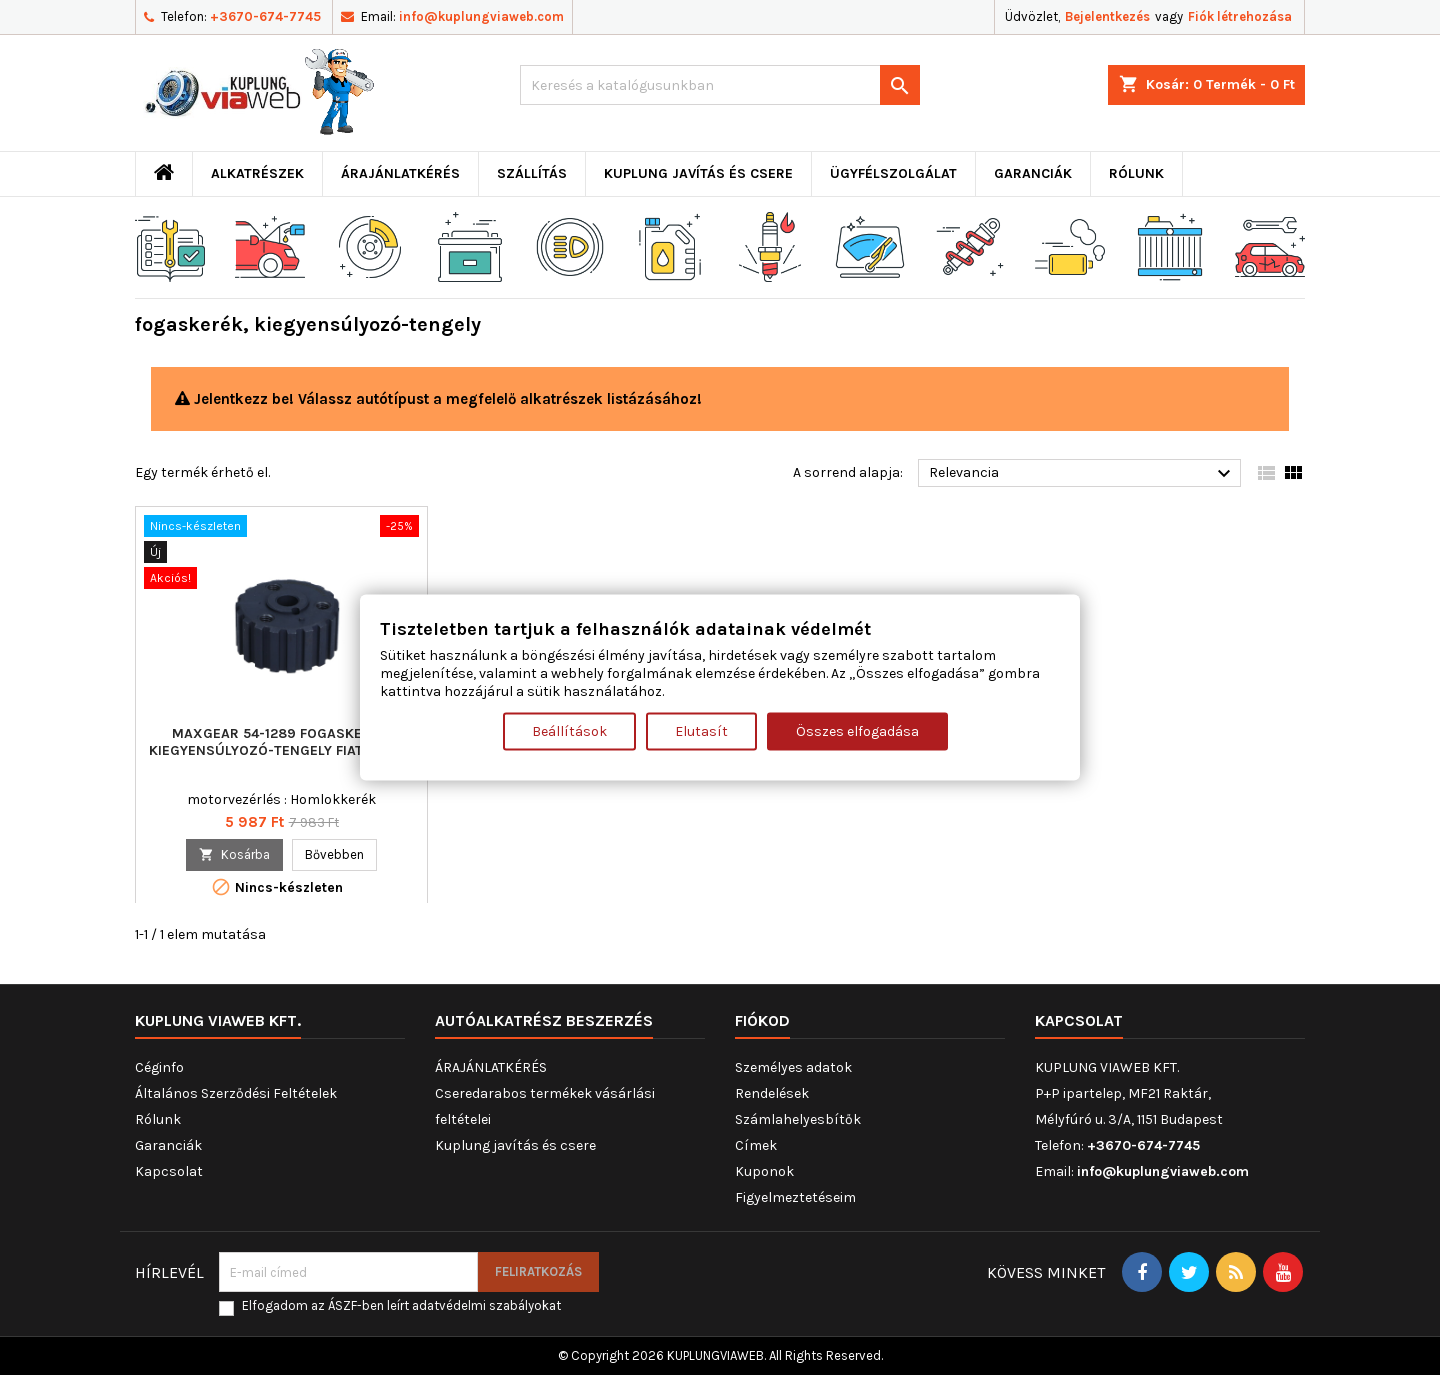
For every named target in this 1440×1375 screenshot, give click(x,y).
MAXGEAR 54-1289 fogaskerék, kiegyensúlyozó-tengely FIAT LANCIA (282, 742)
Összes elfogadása (857, 731)
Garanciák (1033, 173)
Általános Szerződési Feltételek (236, 1093)
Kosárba (234, 854)
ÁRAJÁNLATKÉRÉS (400, 173)
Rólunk (1136, 173)
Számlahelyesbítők (798, 1119)
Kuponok (764, 1171)
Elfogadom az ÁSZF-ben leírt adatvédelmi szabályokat (401, 1305)
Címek (756, 1145)
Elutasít (701, 731)
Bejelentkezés (1107, 16)
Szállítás (532, 173)
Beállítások (569, 731)
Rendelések (772, 1093)
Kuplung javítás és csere (698, 173)
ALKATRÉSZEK (257, 173)
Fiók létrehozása (1240, 16)
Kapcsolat (169, 1171)
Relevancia (1082, 474)
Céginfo (159, 1067)
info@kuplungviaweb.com (481, 16)
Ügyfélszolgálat (893, 173)
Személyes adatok (793, 1067)
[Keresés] (720, 85)
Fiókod (762, 1020)
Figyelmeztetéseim (795, 1197)
